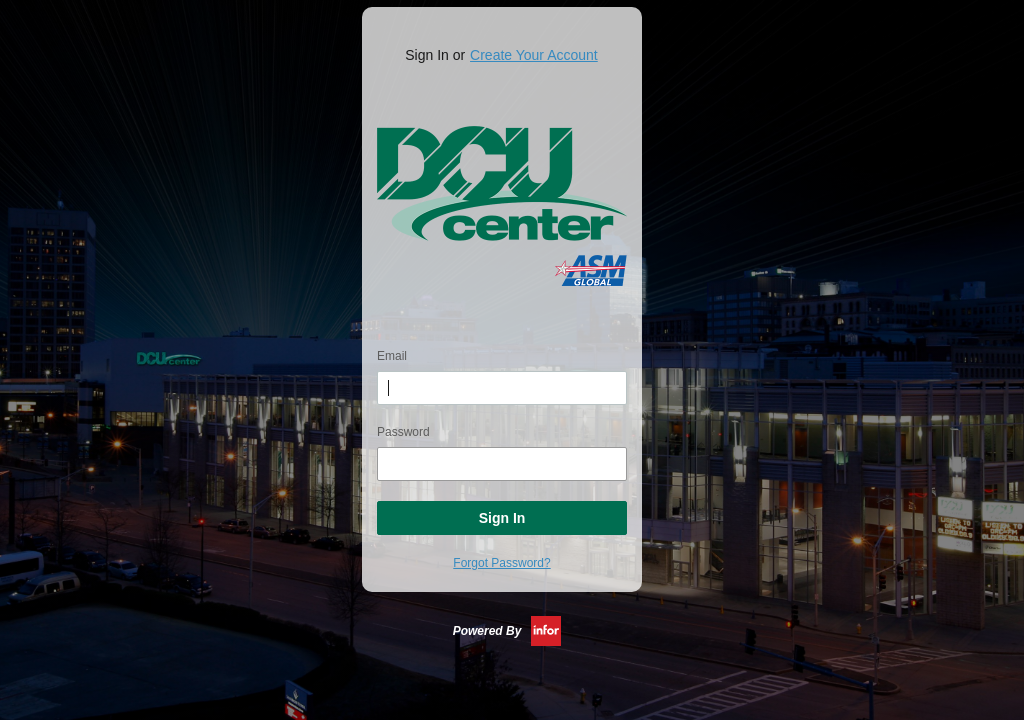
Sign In (502, 518)
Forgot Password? (501, 563)
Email (392, 356)
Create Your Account (534, 55)
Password (403, 432)
